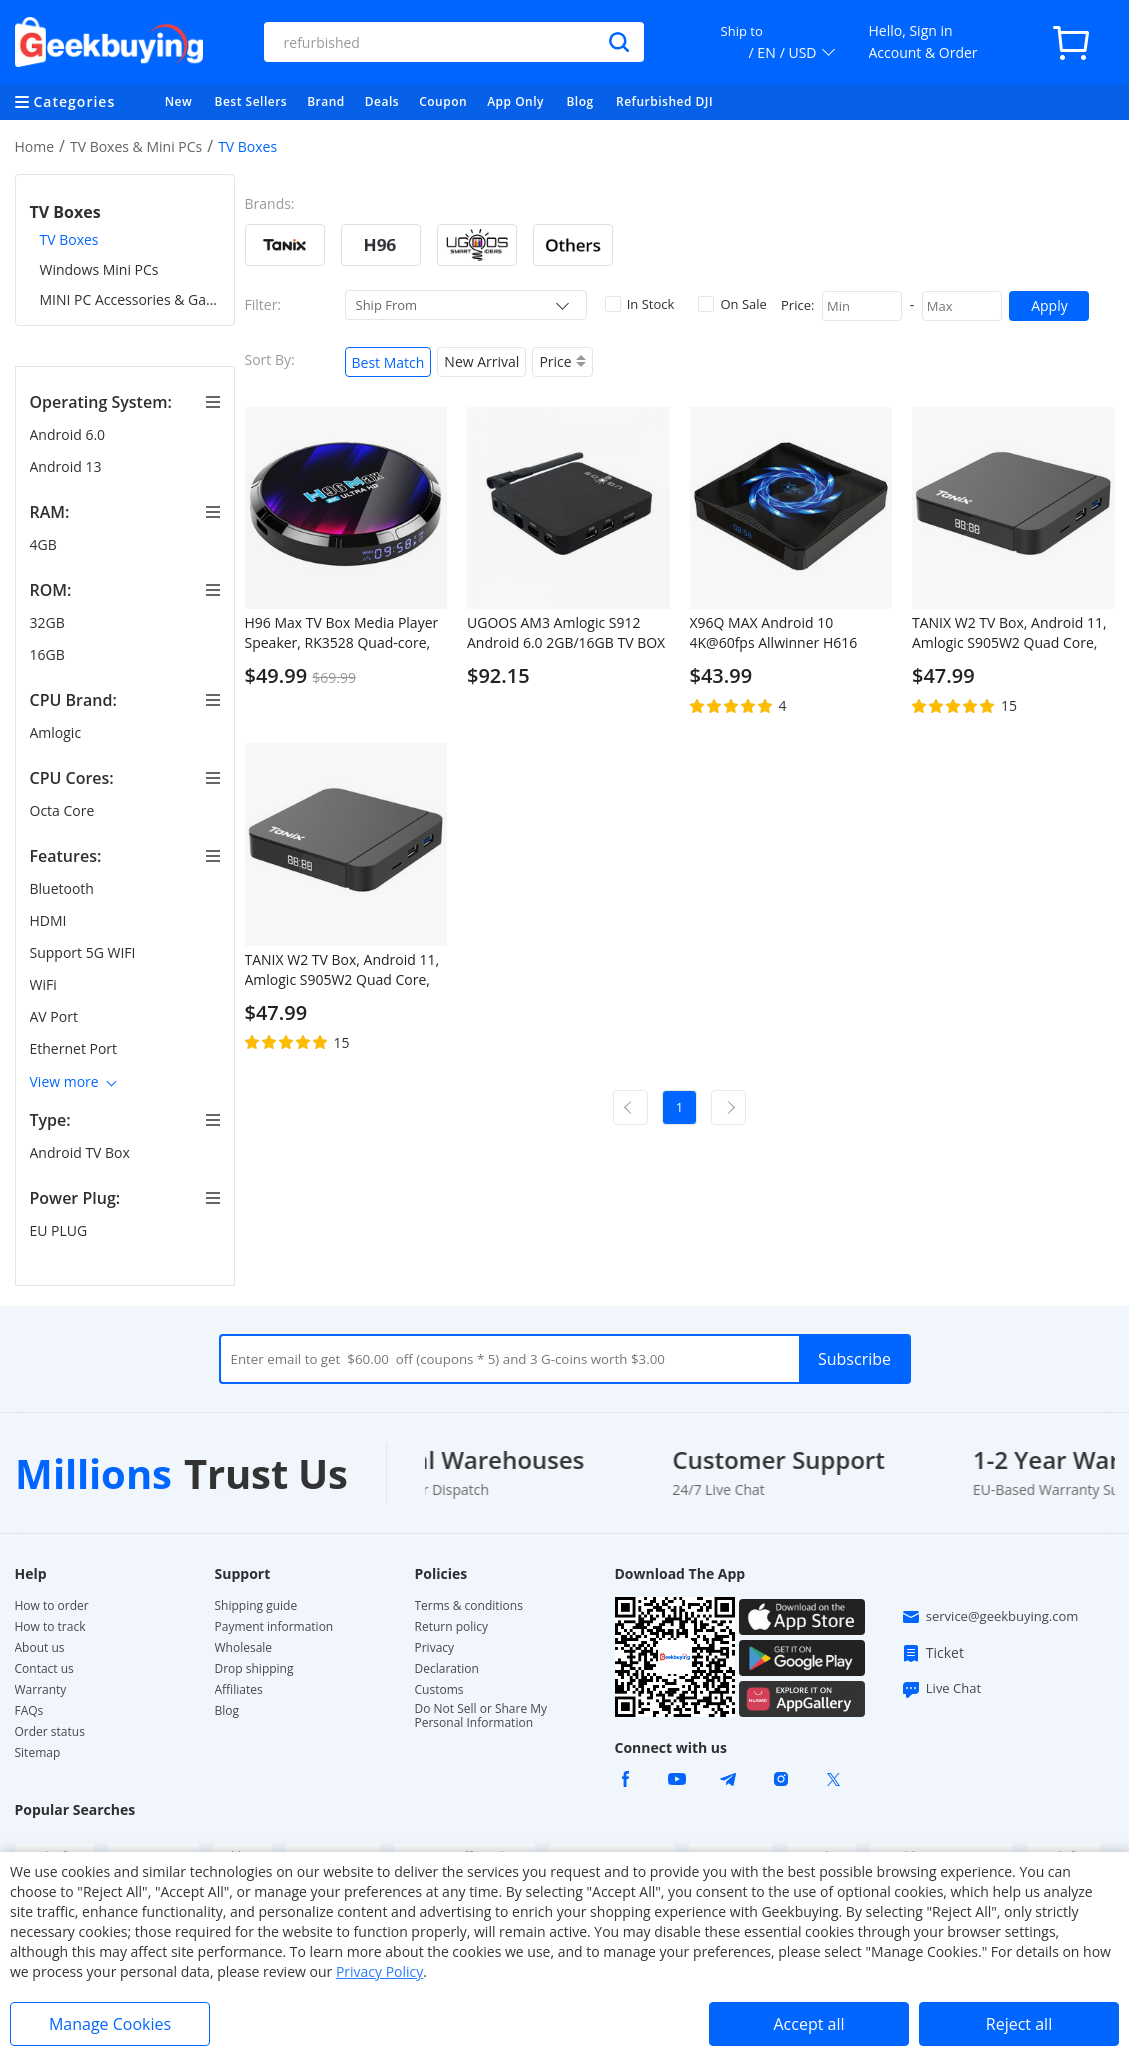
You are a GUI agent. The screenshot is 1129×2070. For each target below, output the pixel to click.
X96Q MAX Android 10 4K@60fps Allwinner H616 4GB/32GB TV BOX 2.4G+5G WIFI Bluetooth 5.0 (779, 633)
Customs (439, 1690)
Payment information (274, 1627)
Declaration (447, 1669)
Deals (382, 101)
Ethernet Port (75, 1048)
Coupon (443, 101)
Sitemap (38, 1752)
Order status (50, 1732)
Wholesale (244, 1648)
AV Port (56, 1016)
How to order (52, 1606)
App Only (515, 101)
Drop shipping (254, 1669)
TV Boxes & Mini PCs (136, 146)
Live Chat (941, 1689)
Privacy (435, 1648)
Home (35, 146)
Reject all (1019, 2024)
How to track (50, 1627)
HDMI (50, 920)
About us (40, 1648)
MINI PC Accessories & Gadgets (130, 299)
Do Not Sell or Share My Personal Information (481, 1716)
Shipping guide (256, 1606)
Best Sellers (251, 101)
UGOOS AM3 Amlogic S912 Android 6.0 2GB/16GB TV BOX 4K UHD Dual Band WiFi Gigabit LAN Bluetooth (566, 633)
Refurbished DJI (664, 101)
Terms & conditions (469, 1606)
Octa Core (64, 810)
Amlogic (57, 732)
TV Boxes (69, 239)
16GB (49, 654)
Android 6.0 (69, 434)
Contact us (44, 1669)
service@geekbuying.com (990, 1617)
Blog (579, 101)
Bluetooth (64, 888)
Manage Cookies (110, 2024)
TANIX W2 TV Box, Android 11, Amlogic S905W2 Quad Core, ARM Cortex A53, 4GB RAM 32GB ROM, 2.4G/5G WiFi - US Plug (342, 970)
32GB (49, 622)
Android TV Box (82, 1152)
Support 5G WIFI (85, 952)
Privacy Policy (379, 1971)
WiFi (45, 984)
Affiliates (239, 1690)
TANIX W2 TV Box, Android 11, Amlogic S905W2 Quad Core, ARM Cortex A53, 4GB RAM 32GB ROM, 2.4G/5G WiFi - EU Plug (1009, 633)
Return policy (452, 1627)
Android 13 (68, 466)
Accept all (808, 2024)
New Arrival (481, 361)
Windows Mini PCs (99, 269)
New (179, 101)
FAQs (29, 1711)
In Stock (640, 304)
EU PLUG (60, 1230)
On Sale (732, 304)
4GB (45, 544)
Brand (326, 101)
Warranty (41, 1690)
